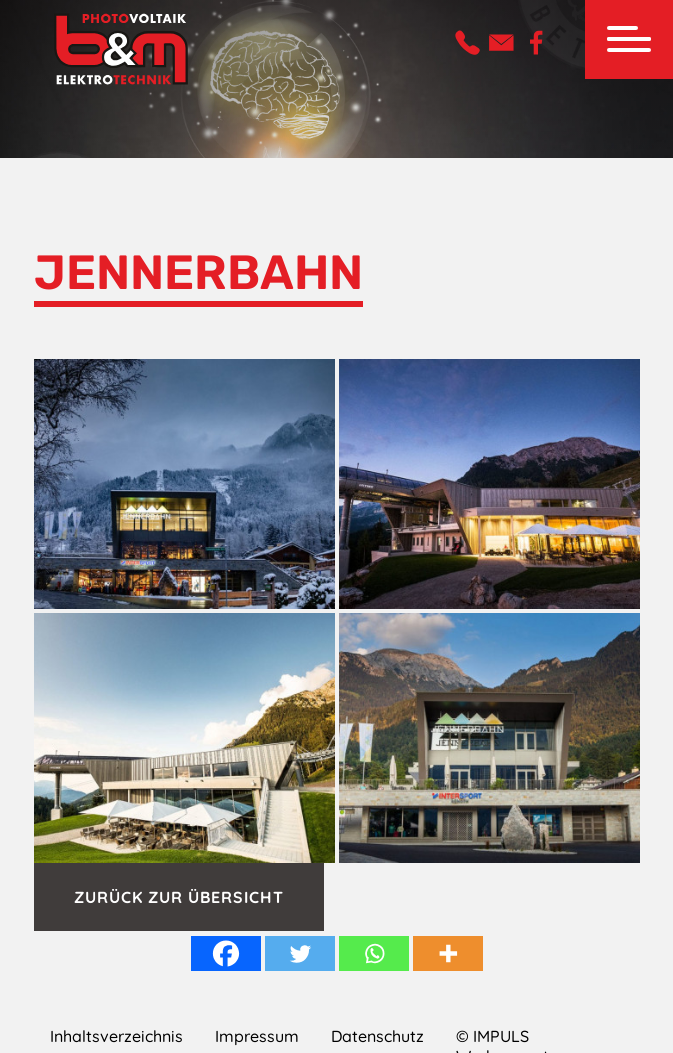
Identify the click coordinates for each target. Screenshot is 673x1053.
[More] (448, 953)
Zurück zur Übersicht (179, 897)
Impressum (257, 1036)
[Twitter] (300, 953)
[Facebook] (226, 953)
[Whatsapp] (374, 953)
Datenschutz (377, 1036)
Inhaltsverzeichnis (116, 1036)
